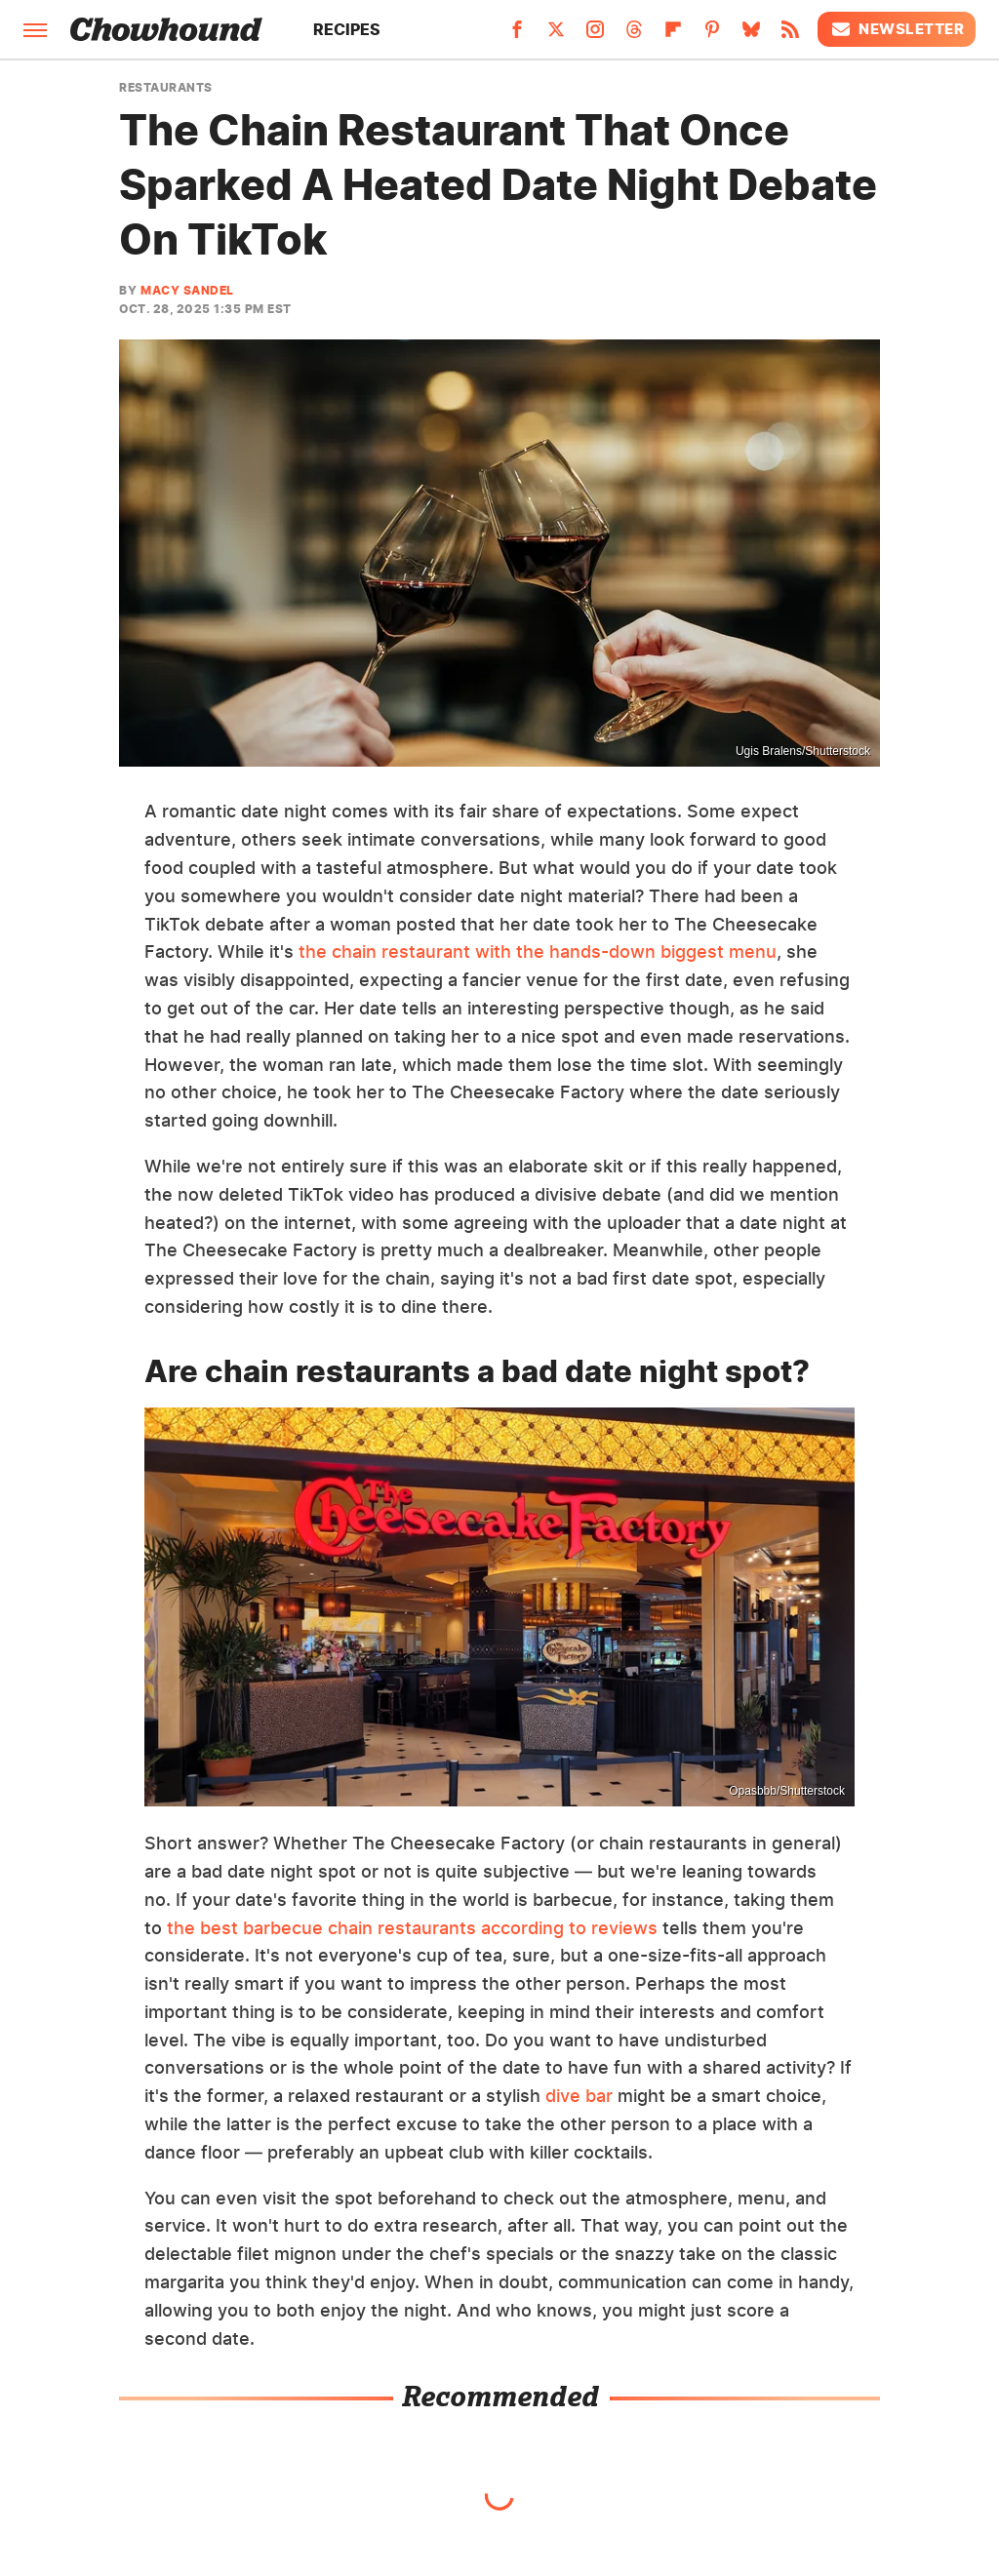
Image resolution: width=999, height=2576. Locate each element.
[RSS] (790, 35)
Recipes (346, 29)
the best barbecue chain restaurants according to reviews (412, 1928)
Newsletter (896, 29)
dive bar (579, 2095)
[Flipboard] (673, 35)
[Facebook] (517, 35)
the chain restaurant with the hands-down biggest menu (538, 951)
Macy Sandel (187, 290)
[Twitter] (556, 35)
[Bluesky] (751, 35)
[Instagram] (595, 35)
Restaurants (166, 88)
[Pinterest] (712, 35)
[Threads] (634, 35)
